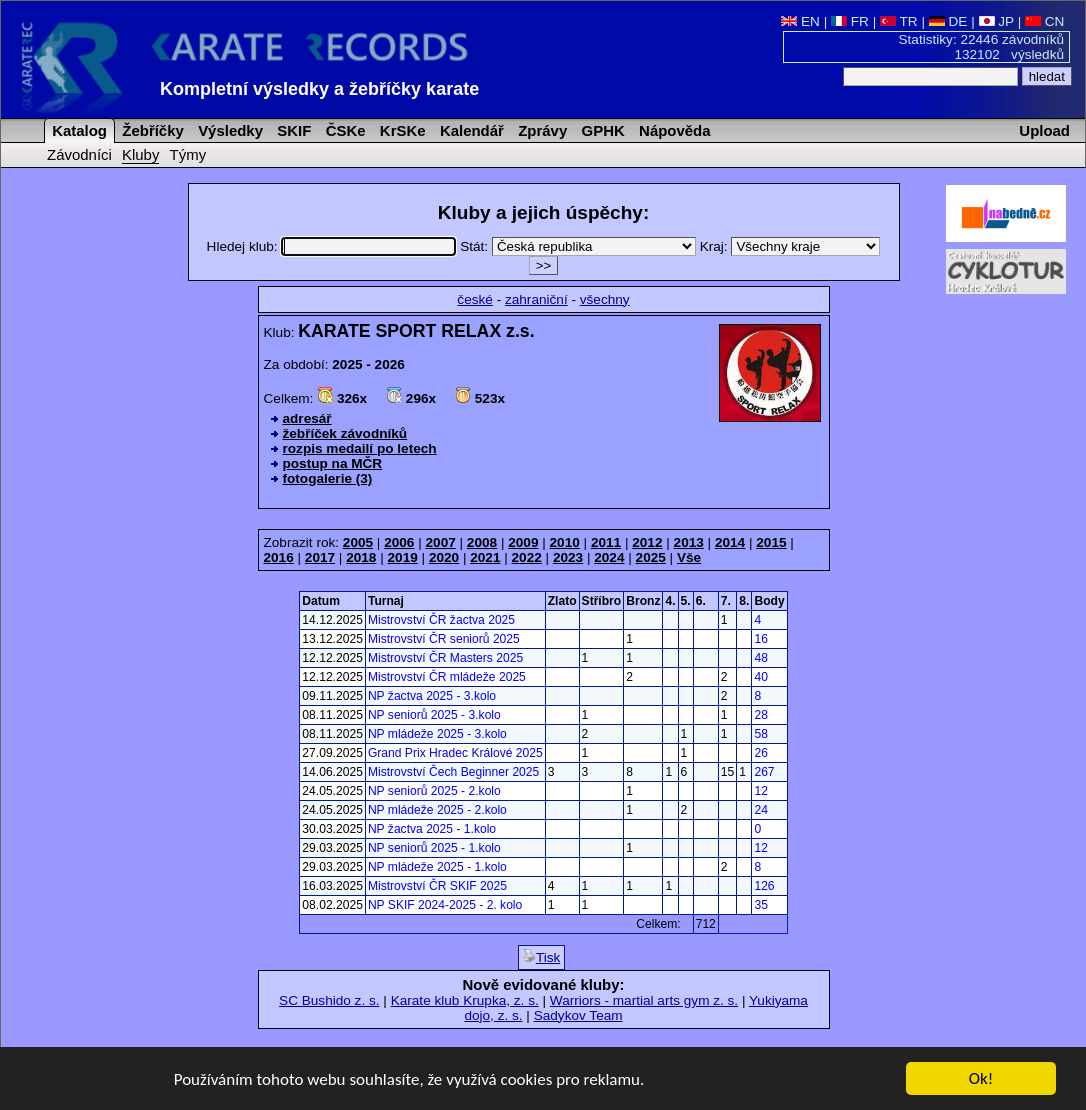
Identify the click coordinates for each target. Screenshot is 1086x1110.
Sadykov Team (578, 1015)
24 (760, 810)
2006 (399, 542)
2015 (771, 542)
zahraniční (536, 299)
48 (760, 658)
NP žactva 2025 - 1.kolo (432, 829)
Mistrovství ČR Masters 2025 (445, 658)
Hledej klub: (334, 246)
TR (899, 21)
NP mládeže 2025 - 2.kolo (437, 810)
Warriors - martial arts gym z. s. (644, 1000)
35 (760, 905)
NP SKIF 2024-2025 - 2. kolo (445, 905)
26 (760, 753)
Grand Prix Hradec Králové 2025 (455, 753)
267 (764, 772)
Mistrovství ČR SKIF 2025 (437, 886)
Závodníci (79, 154)
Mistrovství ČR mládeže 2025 (447, 677)
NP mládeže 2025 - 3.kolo (437, 734)
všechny (605, 299)
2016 (279, 557)
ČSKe (344, 130)
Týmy (188, 154)
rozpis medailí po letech (360, 448)
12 (760, 791)
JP (996, 21)
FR (850, 21)
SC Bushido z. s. (329, 1000)
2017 (320, 557)
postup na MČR (333, 463)
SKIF (292, 130)
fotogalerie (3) (328, 478)
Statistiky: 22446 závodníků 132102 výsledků (982, 47)
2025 (651, 557)
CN (1044, 21)
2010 (565, 542)
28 (760, 715)
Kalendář (470, 130)
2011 (606, 542)
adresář (307, 418)
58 (760, 734)
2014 (730, 542)
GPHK (600, 130)
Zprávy (540, 130)
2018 (361, 557)
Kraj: (790, 246)
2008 (482, 542)
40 (760, 677)
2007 (441, 542)
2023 (568, 557)
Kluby (140, 154)
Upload (1044, 130)
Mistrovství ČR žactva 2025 (441, 620)
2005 (358, 542)
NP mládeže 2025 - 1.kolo (437, 867)
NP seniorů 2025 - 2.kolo (434, 791)
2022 (527, 557)
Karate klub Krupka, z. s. (465, 1000)
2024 (609, 557)
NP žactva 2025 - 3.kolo (432, 696)
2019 (403, 557)
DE (948, 21)
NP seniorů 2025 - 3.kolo (434, 715)
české (475, 299)
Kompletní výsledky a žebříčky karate (319, 89)
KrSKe (401, 130)
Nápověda (673, 130)
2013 (689, 542)
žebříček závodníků (345, 433)
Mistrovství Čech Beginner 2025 (453, 772)
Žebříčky (151, 130)
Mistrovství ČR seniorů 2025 (444, 639)
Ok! (981, 1080)
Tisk (541, 957)
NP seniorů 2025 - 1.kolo (434, 848)
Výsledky (228, 130)
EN (800, 21)
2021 (485, 557)
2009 (523, 542)
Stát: (580, 246)
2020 (444, 557)
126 (764, 886)
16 (760, 639)
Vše (689, 557)
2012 (647, 542)
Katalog (77, 130)
